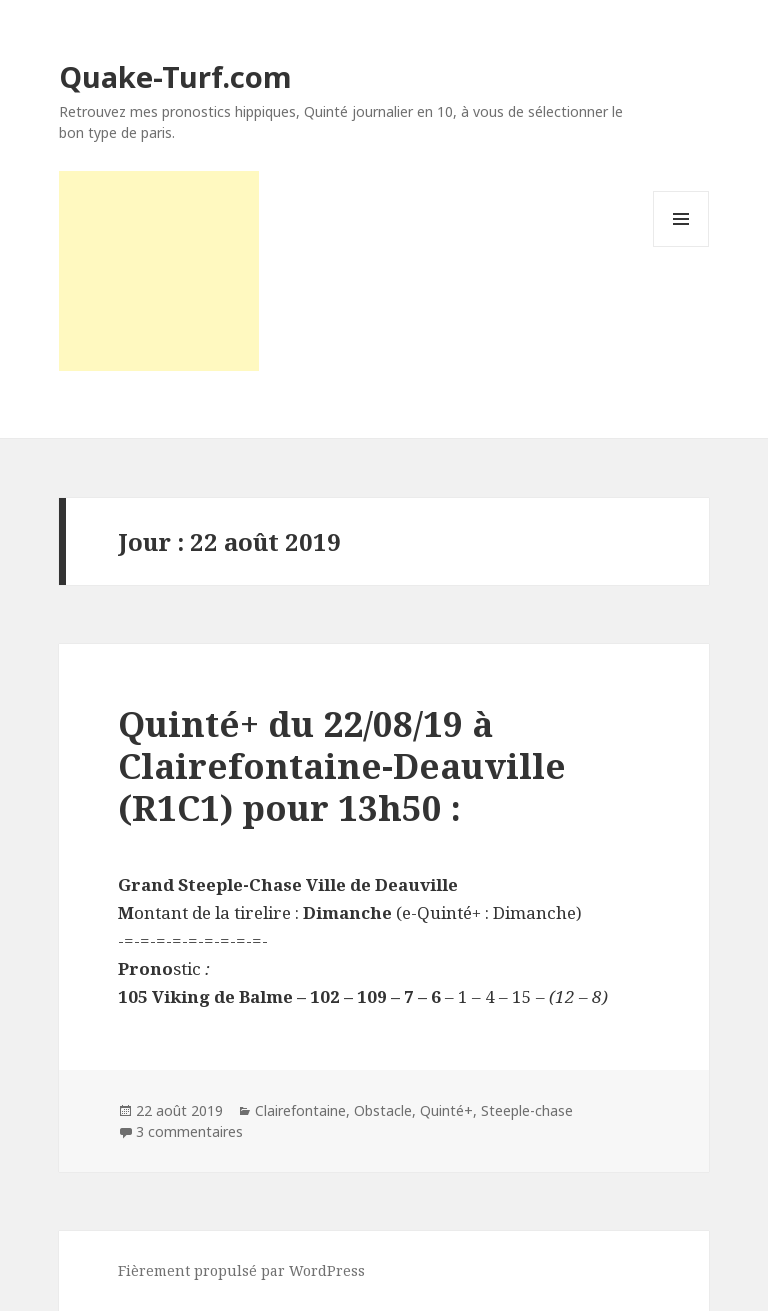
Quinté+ (446, 1110)
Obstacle (383, 1110)
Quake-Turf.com (175, 76)
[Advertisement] (159, 271)
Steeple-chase (527, 1110)
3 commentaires (189, 1131)
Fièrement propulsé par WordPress (241, 1270)
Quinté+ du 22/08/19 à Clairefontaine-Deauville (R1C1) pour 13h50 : (342, 765)
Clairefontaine (300, 1110)
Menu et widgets (681, 246)
